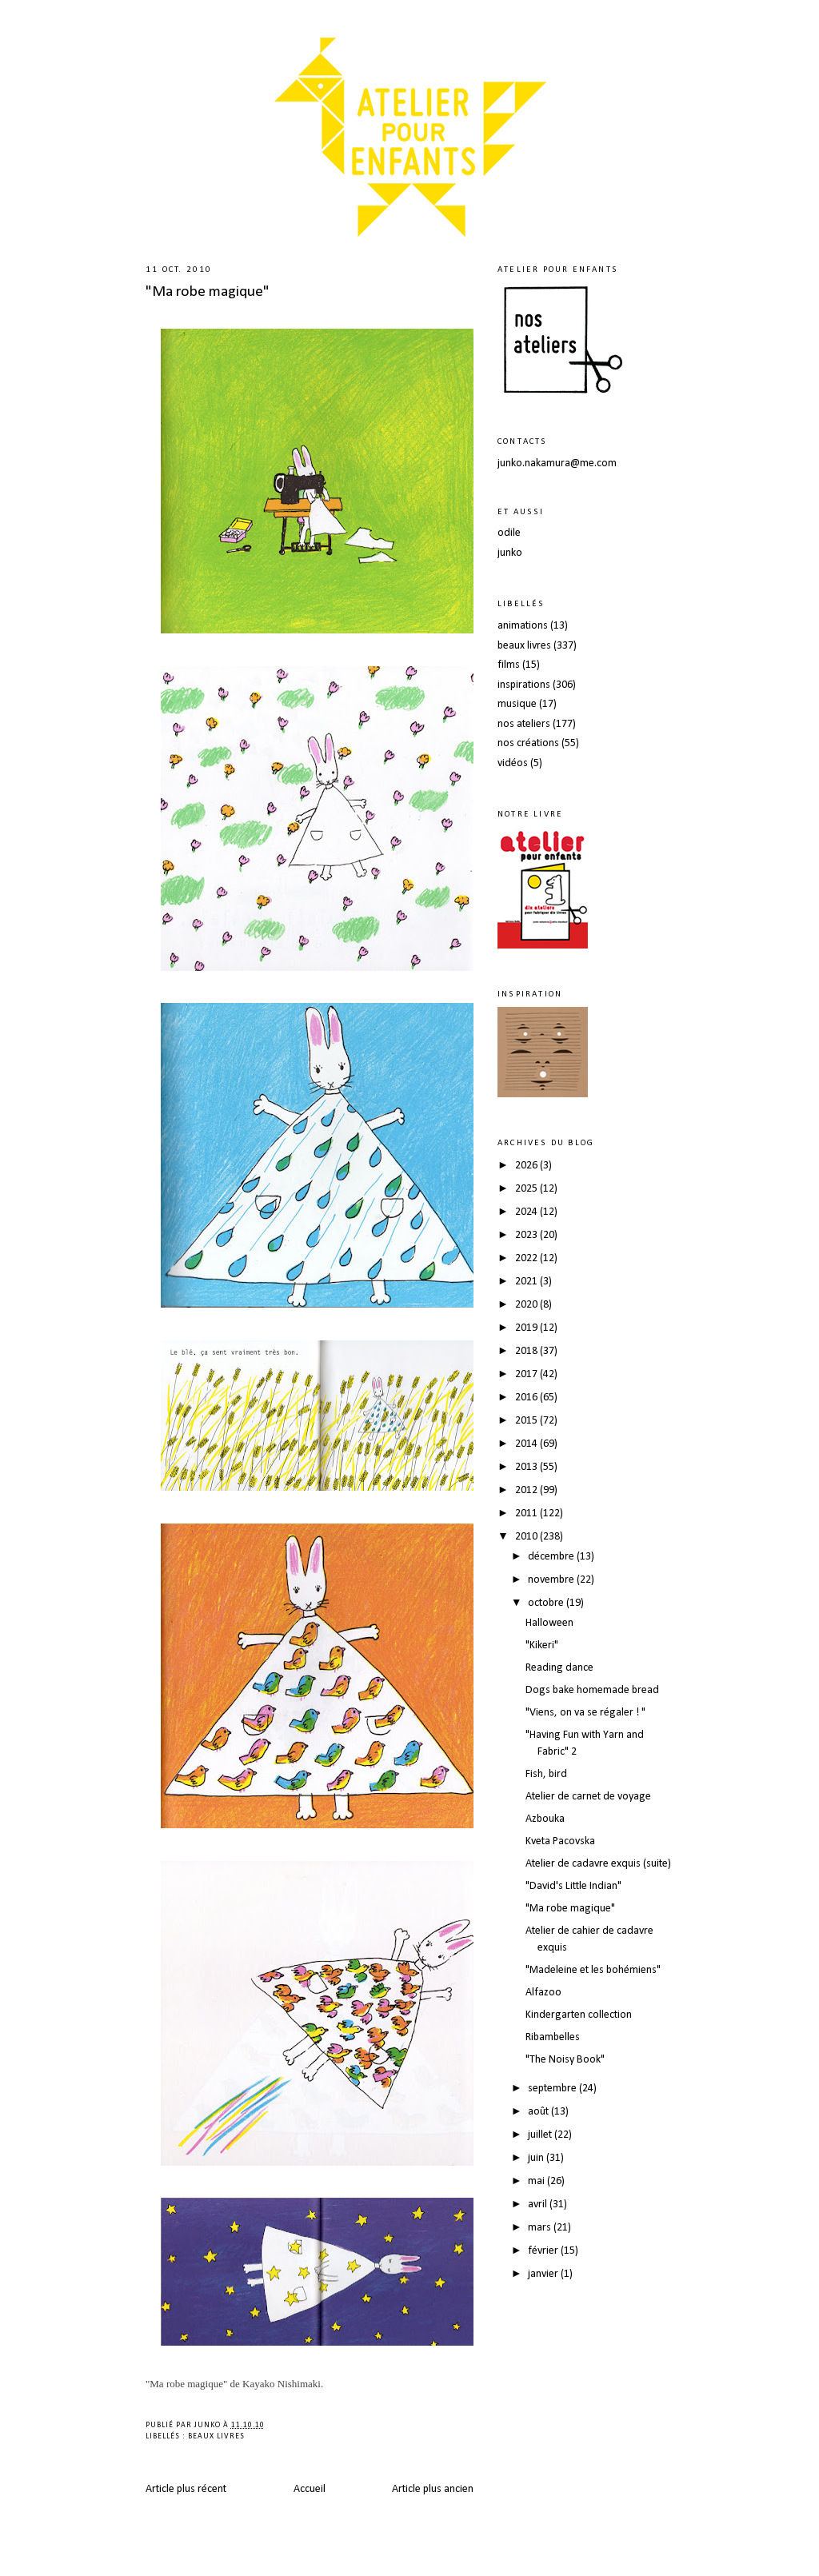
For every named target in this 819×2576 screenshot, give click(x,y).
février (544, 2251)
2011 (527, 1514)
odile (509, 533)
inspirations (523, 685)
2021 (527, 1282)
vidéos (512, 763)
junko (509, 553)
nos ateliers (523, 724)
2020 (527, 1305)
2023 (527, 1235)
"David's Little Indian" (573, 1886)
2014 (527, 1444)
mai (537, 2181)
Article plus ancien (432, 2489)
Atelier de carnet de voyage (588, 1797)
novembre (552, 1580)
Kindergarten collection (578, 2015)
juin (537, 2158)
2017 (527, 1374)
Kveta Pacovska (560, 1841)
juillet (541, 2135)
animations (522, 626)
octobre (547, 1603)
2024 (527, 1212)
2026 (527, 1166)
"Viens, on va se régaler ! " (585, 1713)
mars (540, 2228)
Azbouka (545, 1819)
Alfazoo (543, 1993)
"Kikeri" (541, 1645)
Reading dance (559, 1668)
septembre (553, 2089)
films (508, 665)
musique (517, 704)
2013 (527, 1467)
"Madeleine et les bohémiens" (593, 1970)
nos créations (528, 743)
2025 (527, 1189)
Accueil (310, 2489)
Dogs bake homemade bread (592, 1690)
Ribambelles (552, 2037)
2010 (527, 1537)
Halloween (549, 1623)
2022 (527, 1258)
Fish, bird (546, 1774)
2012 (527, 1490)
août (539, 2112)
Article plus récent (186, 2489)
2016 (527, 1398)
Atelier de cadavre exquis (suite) (598, 1864)
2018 (527, 1351)
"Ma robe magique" (208, 292)
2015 (527, 1421)
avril (538, 2205)
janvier (544, 2274)
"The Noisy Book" (565, 2060)
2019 (527, 1328)
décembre (552, 1557)
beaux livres (216, 2436)
